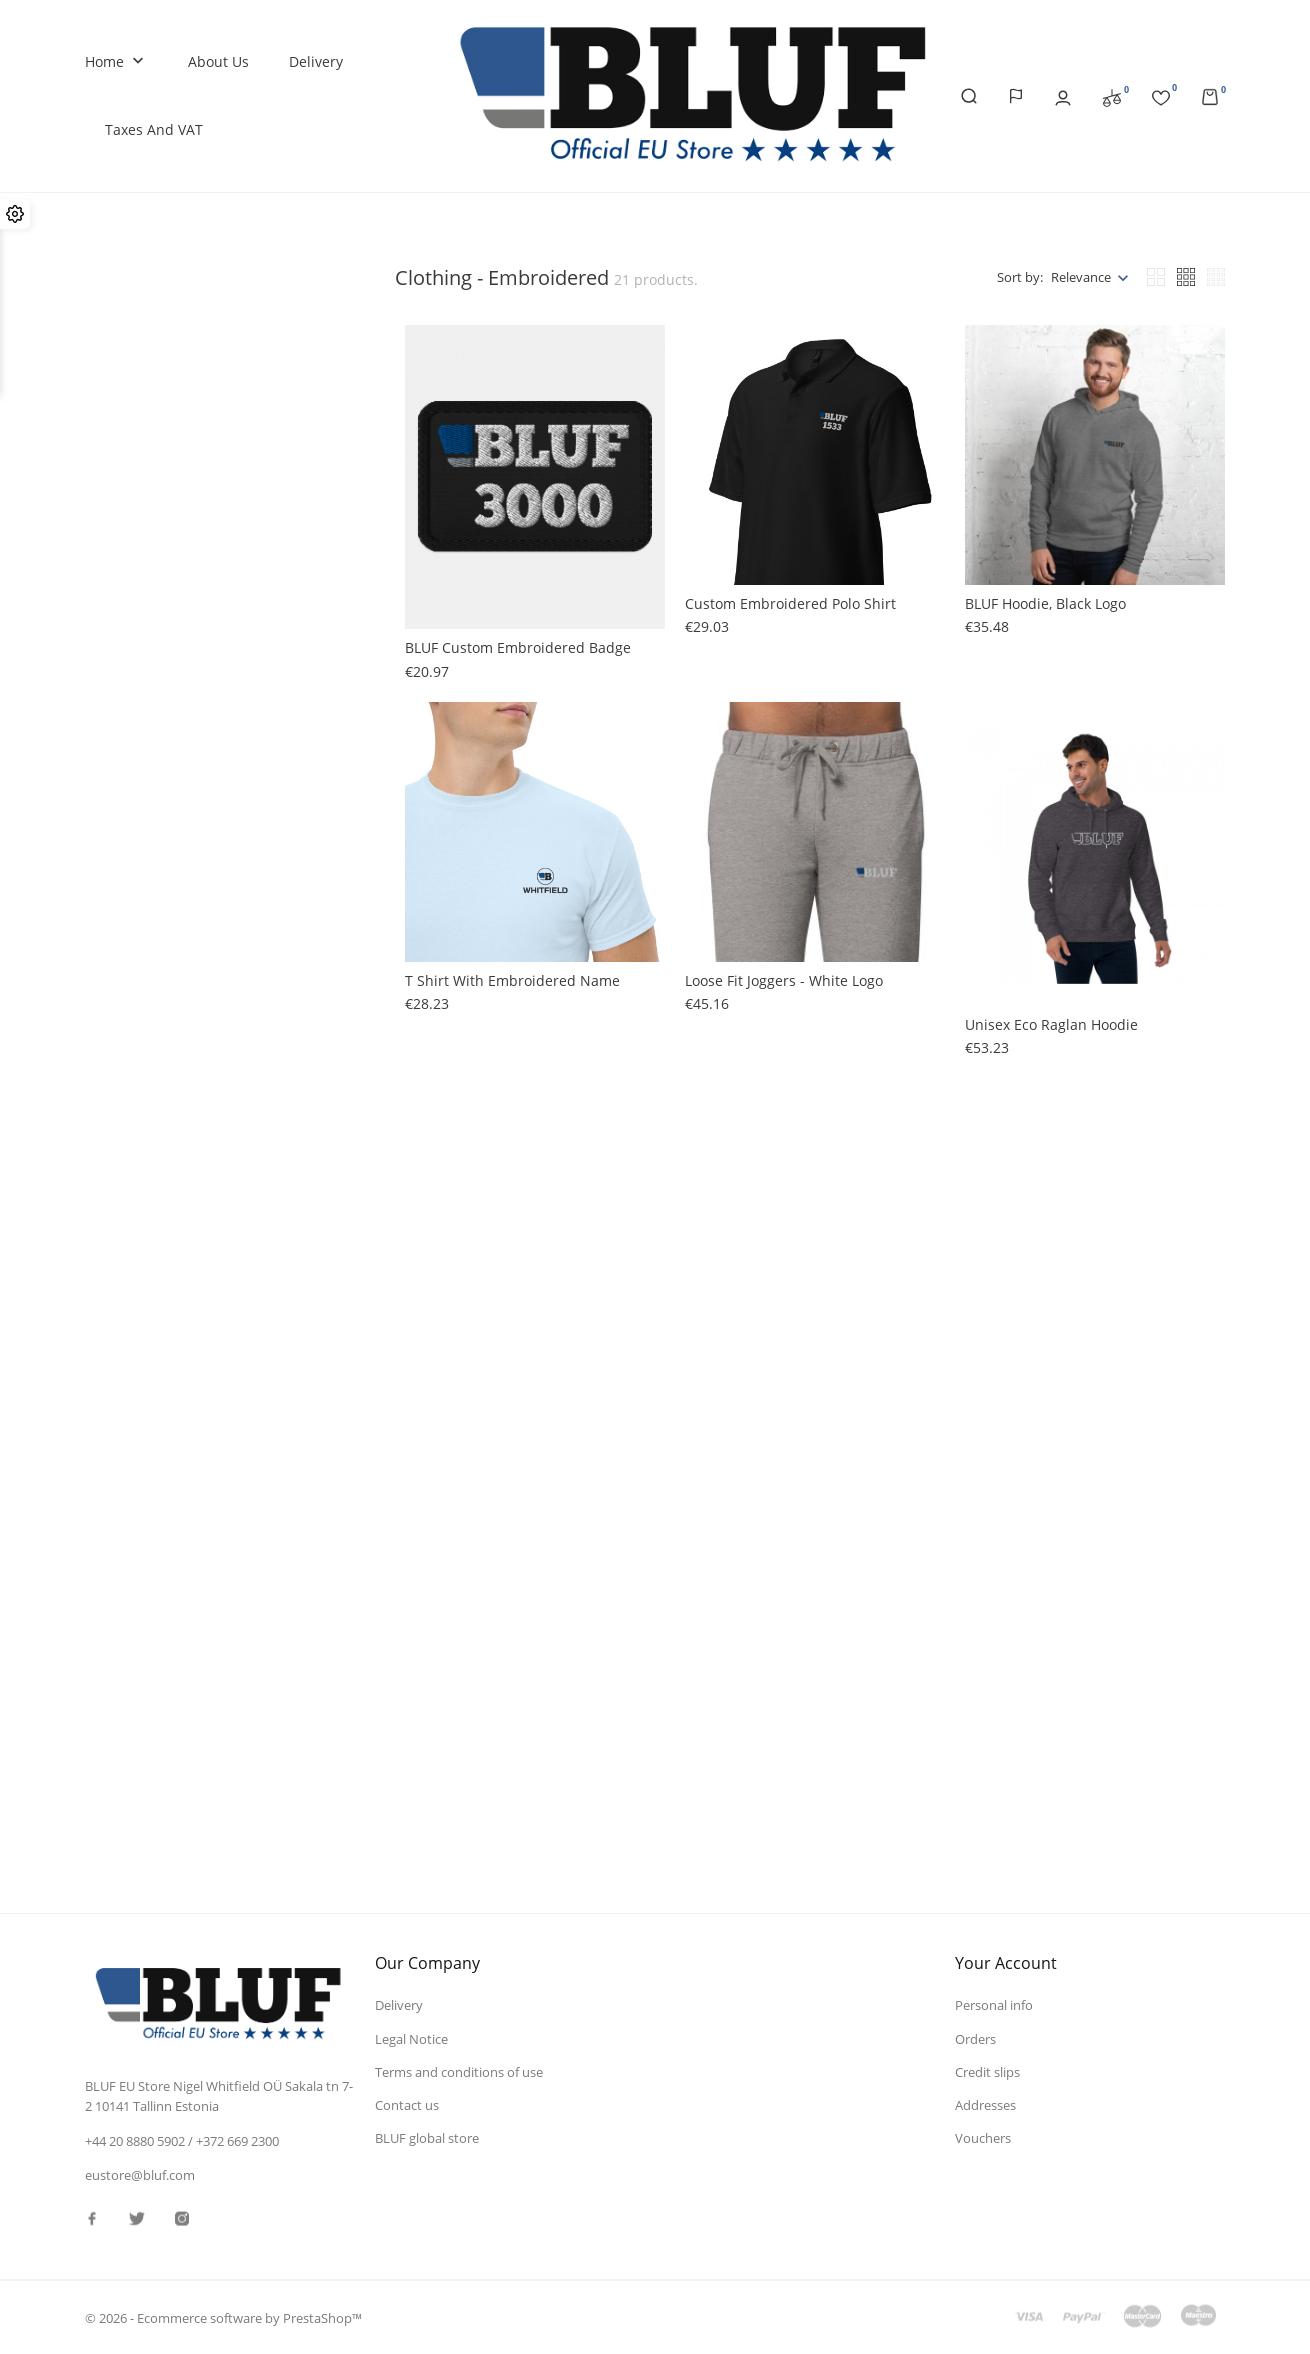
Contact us (407, 2104)
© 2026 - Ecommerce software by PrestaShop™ (223, 2318)
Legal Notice (411, 2038)
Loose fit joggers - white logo (784, 980)
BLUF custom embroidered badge (518, 647)
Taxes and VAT (154, 129)
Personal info (994, 2005)
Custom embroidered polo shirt (790, 603)
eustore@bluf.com (140, 2175)
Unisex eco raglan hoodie (1051, 1024)
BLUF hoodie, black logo (1045, 603)
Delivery (316, 61)
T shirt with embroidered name (512, 980)
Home (116, 62)
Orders (975, 2038)
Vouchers (983, 2137)
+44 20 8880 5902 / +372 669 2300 (182, 2141)
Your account (1006, 1963)
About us (218, 61)
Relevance (1081, 277)
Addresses (985, 2104)
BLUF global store (427, 2137)
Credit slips (987, 2071)
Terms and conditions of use (459, 2071)
